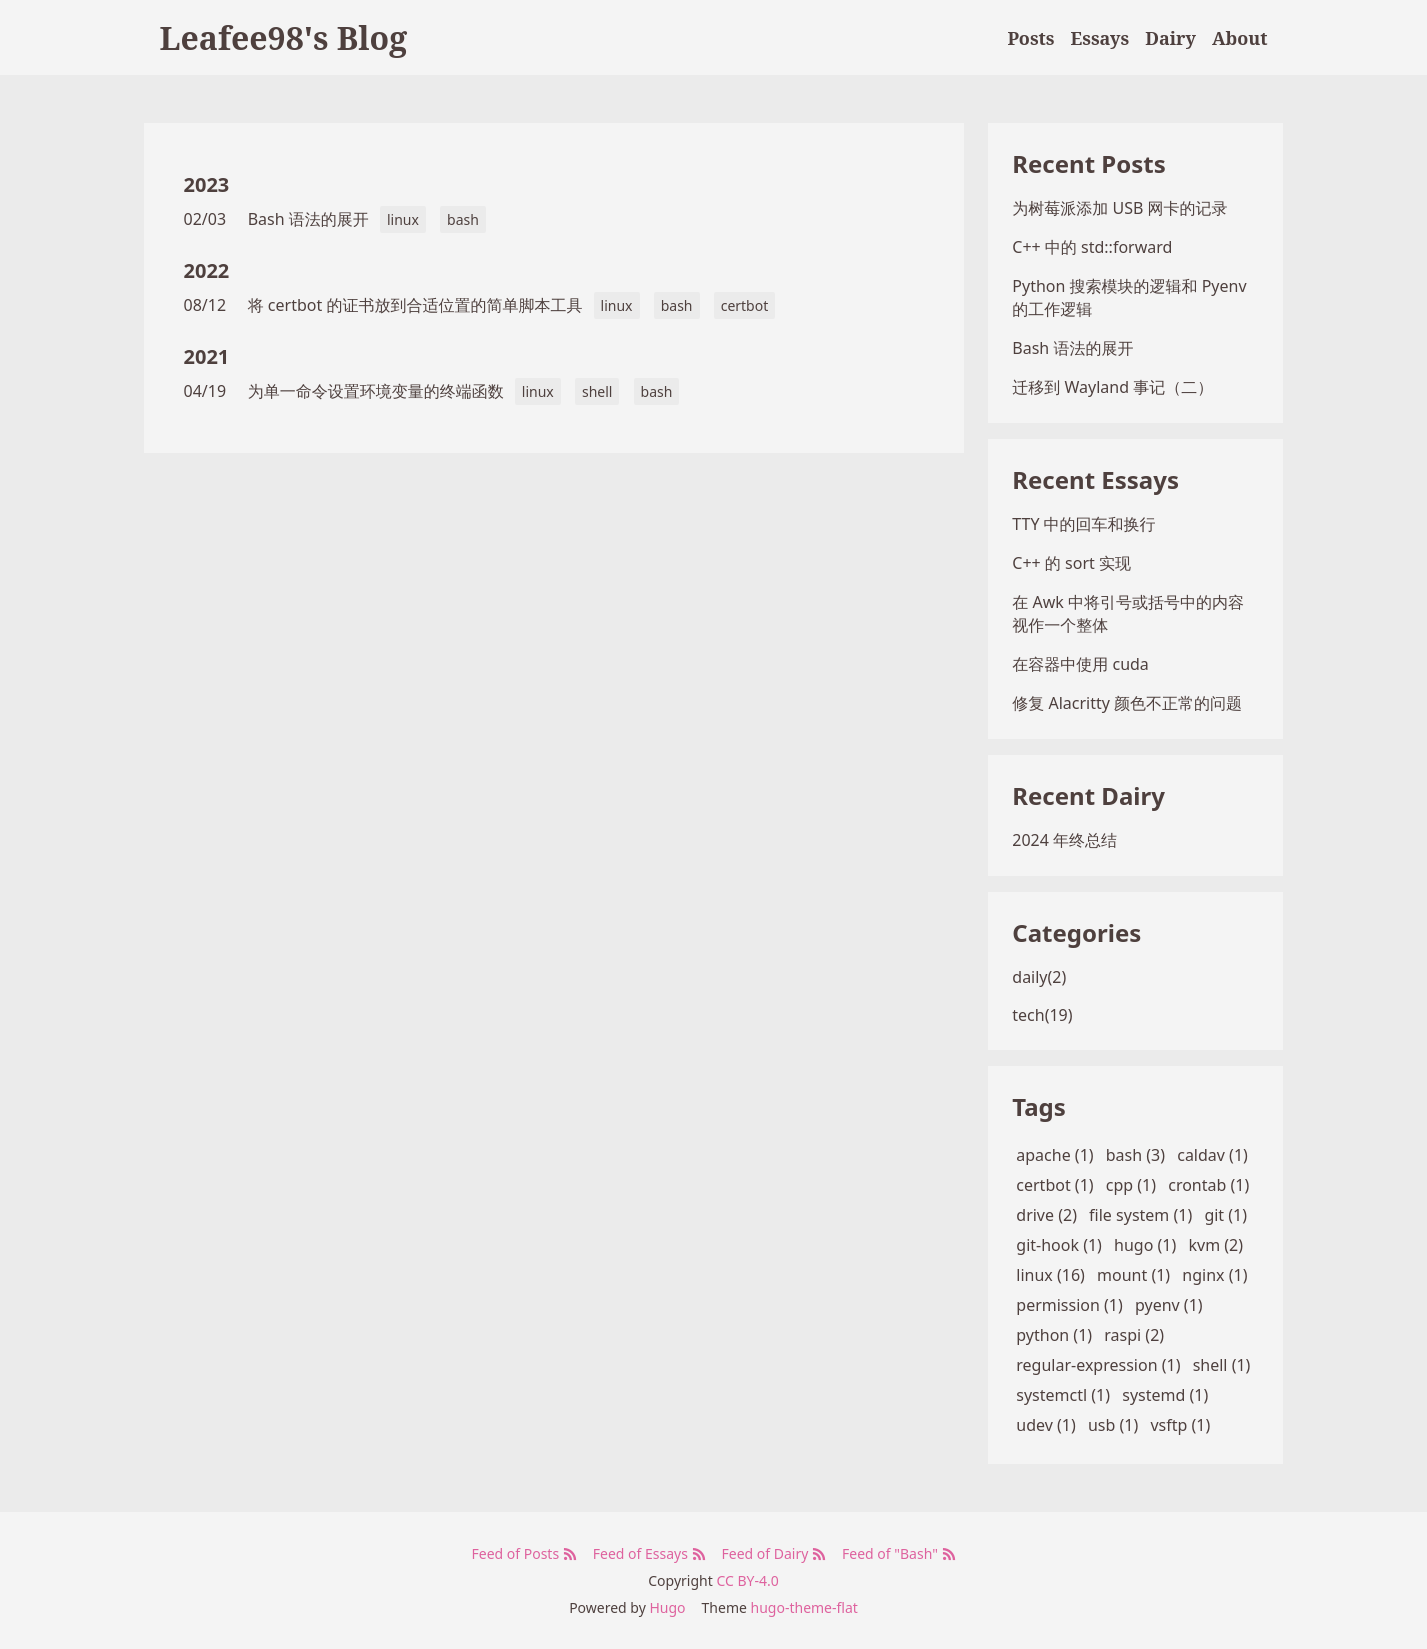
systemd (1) (1165, 1395)
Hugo (667, 1607)
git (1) (1225, 1215)
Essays (1100, 38)
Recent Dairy (1088, 795)
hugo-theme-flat (804, 1607)
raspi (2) (1134, 1335)
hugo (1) (1145, 1245)
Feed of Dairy (774, 1553)
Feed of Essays (649, 1553)
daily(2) (1039, 977)
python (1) (1054, 1335)
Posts (1030, 38)
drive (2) (1046, 1215)
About (1240, 38)
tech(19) (1042, 1015)
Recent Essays (1095, 479)
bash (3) (1135, 1155)
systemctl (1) (1063, 1395)
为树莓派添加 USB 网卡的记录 (1119, 208)
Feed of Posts (523, 1553)
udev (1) (1045, 1425)
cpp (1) (1131, 1185)
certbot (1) (1054, 1185)
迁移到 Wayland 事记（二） (1112, 387)
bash (463, 219)
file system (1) (1140, 1215)
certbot (745, 305)
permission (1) (1069, 1305)
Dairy (1170, 38)
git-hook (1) (1059, 1245)
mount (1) (1133, 1275)
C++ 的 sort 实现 (1071, 563)
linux (403, 219)
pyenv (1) (1169, 1305)
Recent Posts (1088, 163)
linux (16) (1050, 1275)
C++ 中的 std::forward (1092, 247)
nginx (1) (1214, 1275)
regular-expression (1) (1098, 1365)
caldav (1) (1212, 1155)
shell (597, 391)
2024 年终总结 (1064, 840)
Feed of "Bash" (898, 1553)
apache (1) (1054, 1155)
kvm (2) (1215, 1245)
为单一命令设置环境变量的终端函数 (376, 391)
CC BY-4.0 (747, 1580)
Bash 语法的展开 (308, 219)
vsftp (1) (1180, 1425)
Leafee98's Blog (284, 37)
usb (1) (1113, 1425)
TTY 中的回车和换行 (1083, 524)
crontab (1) (1208, 1185)
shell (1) (1222, 1365)
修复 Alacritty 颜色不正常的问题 (1127, 703)
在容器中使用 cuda (1080, 664)
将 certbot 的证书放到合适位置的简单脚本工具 (415, 305)
